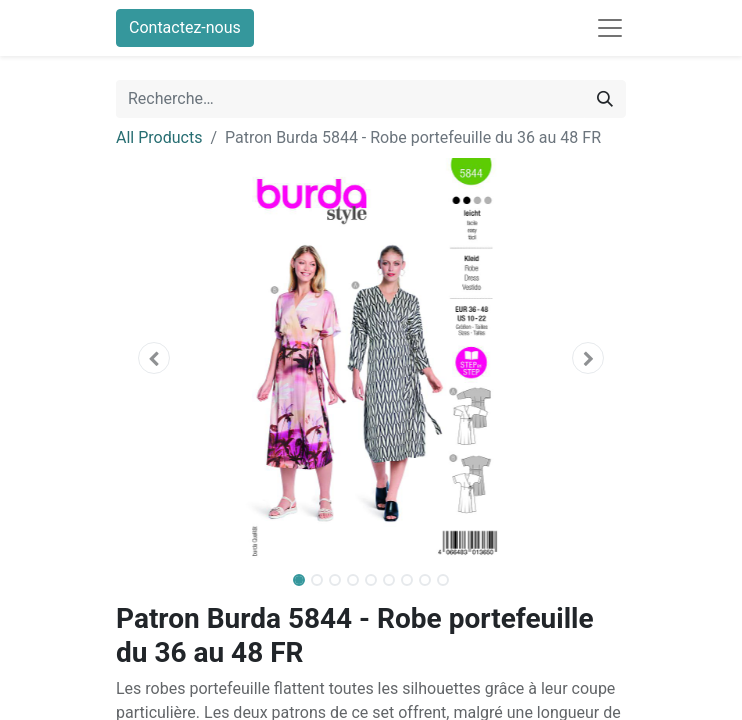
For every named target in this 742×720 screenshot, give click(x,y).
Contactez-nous (185, 27)
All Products (159, 137)
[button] (154, 358)
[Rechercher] (605, 99)
